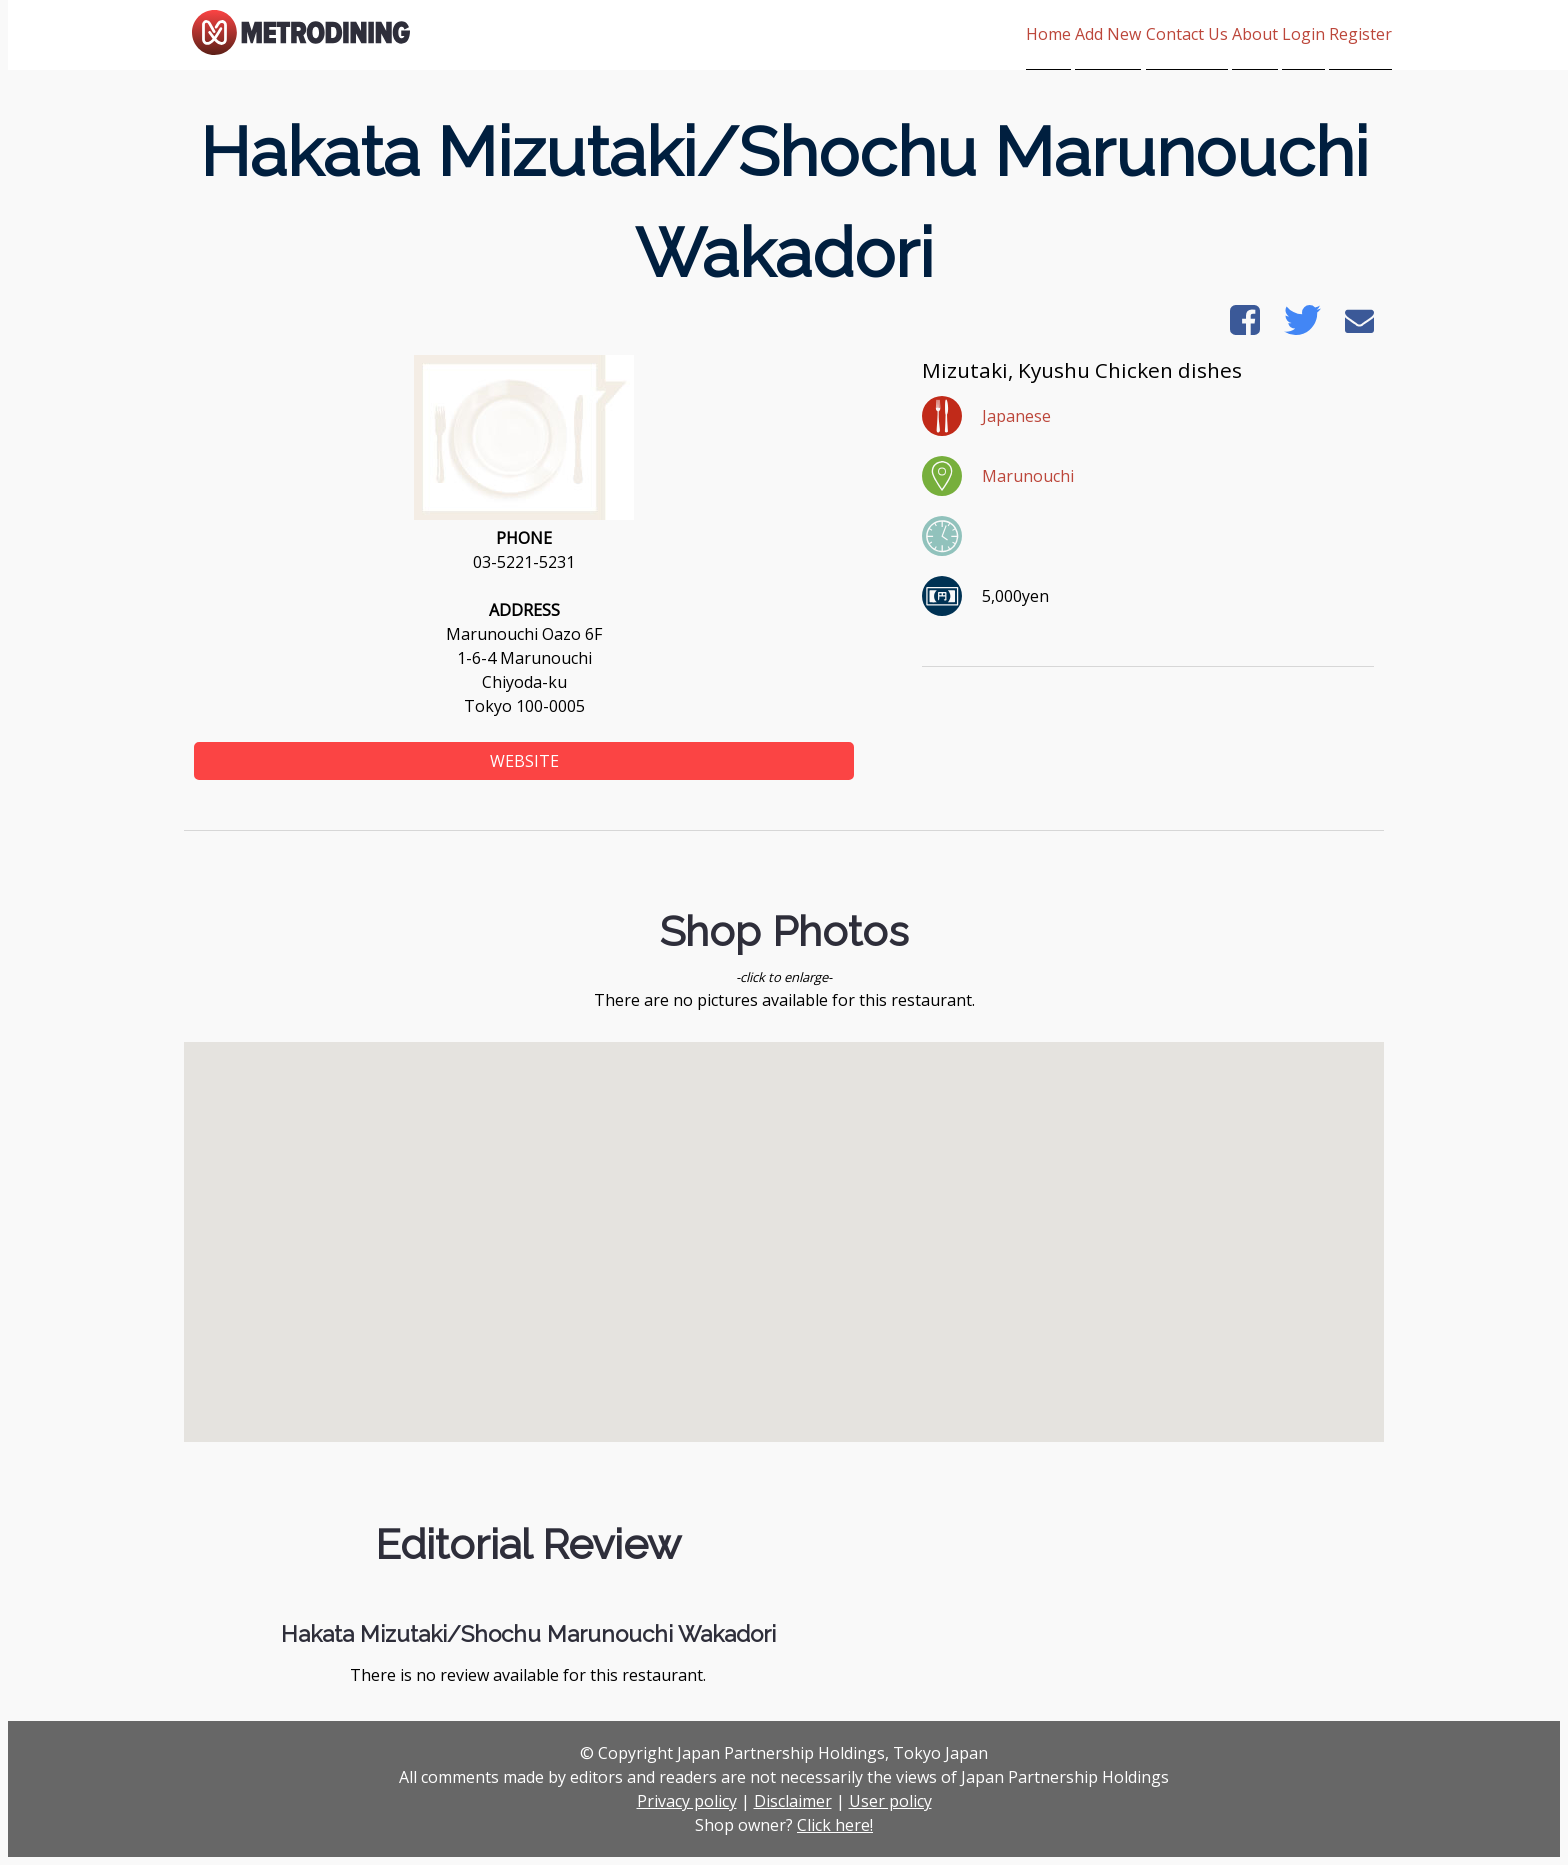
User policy (890, 1801)
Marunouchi (1028, 476)
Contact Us (1115, 34)
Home (929, 34)
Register (1360, 34)
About (1207, 34)
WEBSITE (524, 761)
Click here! (835, 1825)
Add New (1013, 34)
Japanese (1016, 416)
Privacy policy (687, 1801)
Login (1279, 34)
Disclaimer (793, 1801)
